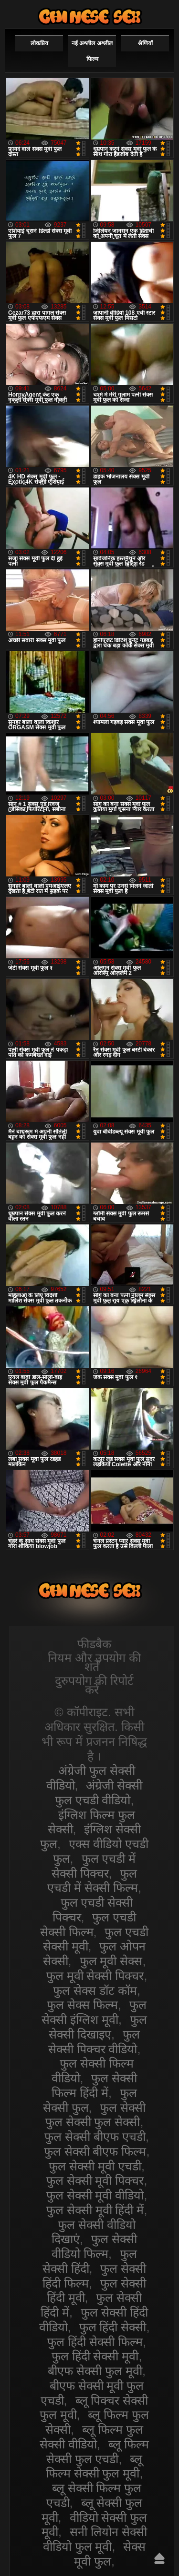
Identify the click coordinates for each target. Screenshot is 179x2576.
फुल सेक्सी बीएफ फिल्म (95, 2151)
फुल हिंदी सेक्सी (113, 2327)
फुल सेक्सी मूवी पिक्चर (95, 2180)
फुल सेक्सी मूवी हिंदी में (95, 2210)
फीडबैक (94, 1644)
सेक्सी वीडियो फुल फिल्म (89, 16)
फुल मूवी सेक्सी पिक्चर (95, 1975)
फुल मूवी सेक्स (111, 1961)
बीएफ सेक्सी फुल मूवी (95, 2370)
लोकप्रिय (39, 43)
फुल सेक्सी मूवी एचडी (95, 2166)
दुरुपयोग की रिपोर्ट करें (94, 1685)
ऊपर (159, 2558)
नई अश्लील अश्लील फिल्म (92, 51)
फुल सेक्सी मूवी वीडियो (95, 2195)
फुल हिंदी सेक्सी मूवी (95, 2356)
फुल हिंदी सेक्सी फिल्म (95, 2341)
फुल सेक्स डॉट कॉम (95, 1990)
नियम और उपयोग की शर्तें (94, 1662)
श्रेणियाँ (145, 43)
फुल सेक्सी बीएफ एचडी (95, 2136)
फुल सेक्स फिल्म (82, 2004)
